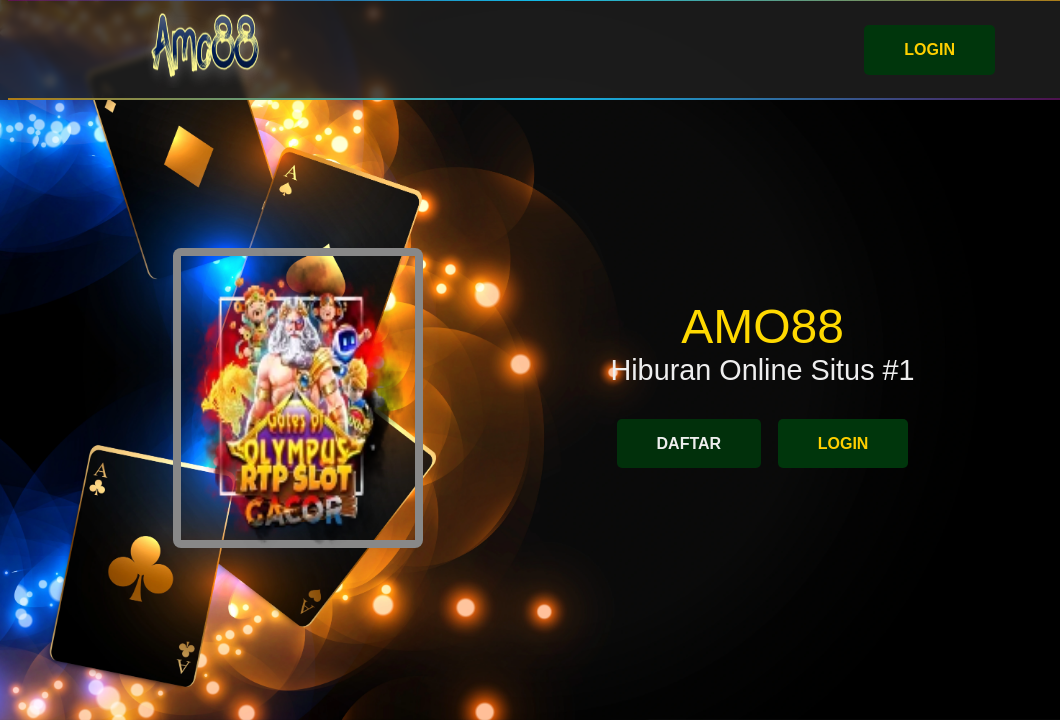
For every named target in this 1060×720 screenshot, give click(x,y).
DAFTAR (689, 443)
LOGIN (929, 49)
